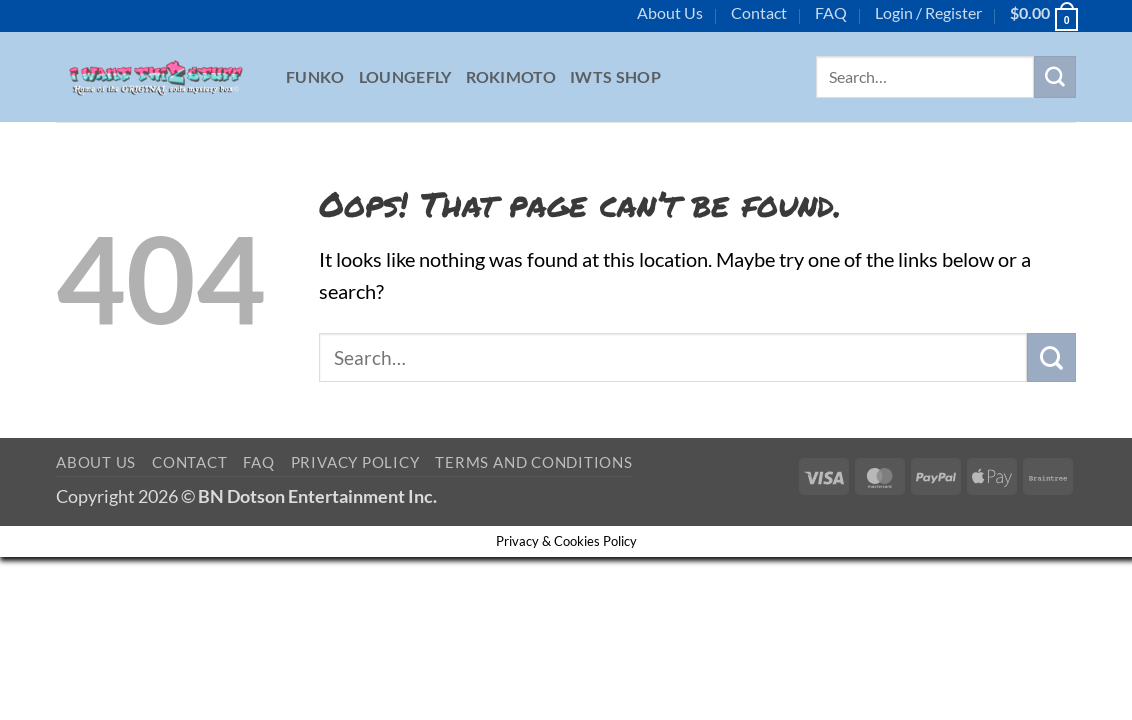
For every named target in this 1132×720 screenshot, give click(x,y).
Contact (759, 12)
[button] (928, 13)
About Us (670, 12)
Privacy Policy (355, 462)
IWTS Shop (615, 76)
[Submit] (1055, 77)
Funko (315, 76)
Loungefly (405, 76)
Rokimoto (511, 76)
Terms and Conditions (533, 462)
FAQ (831, 12)
